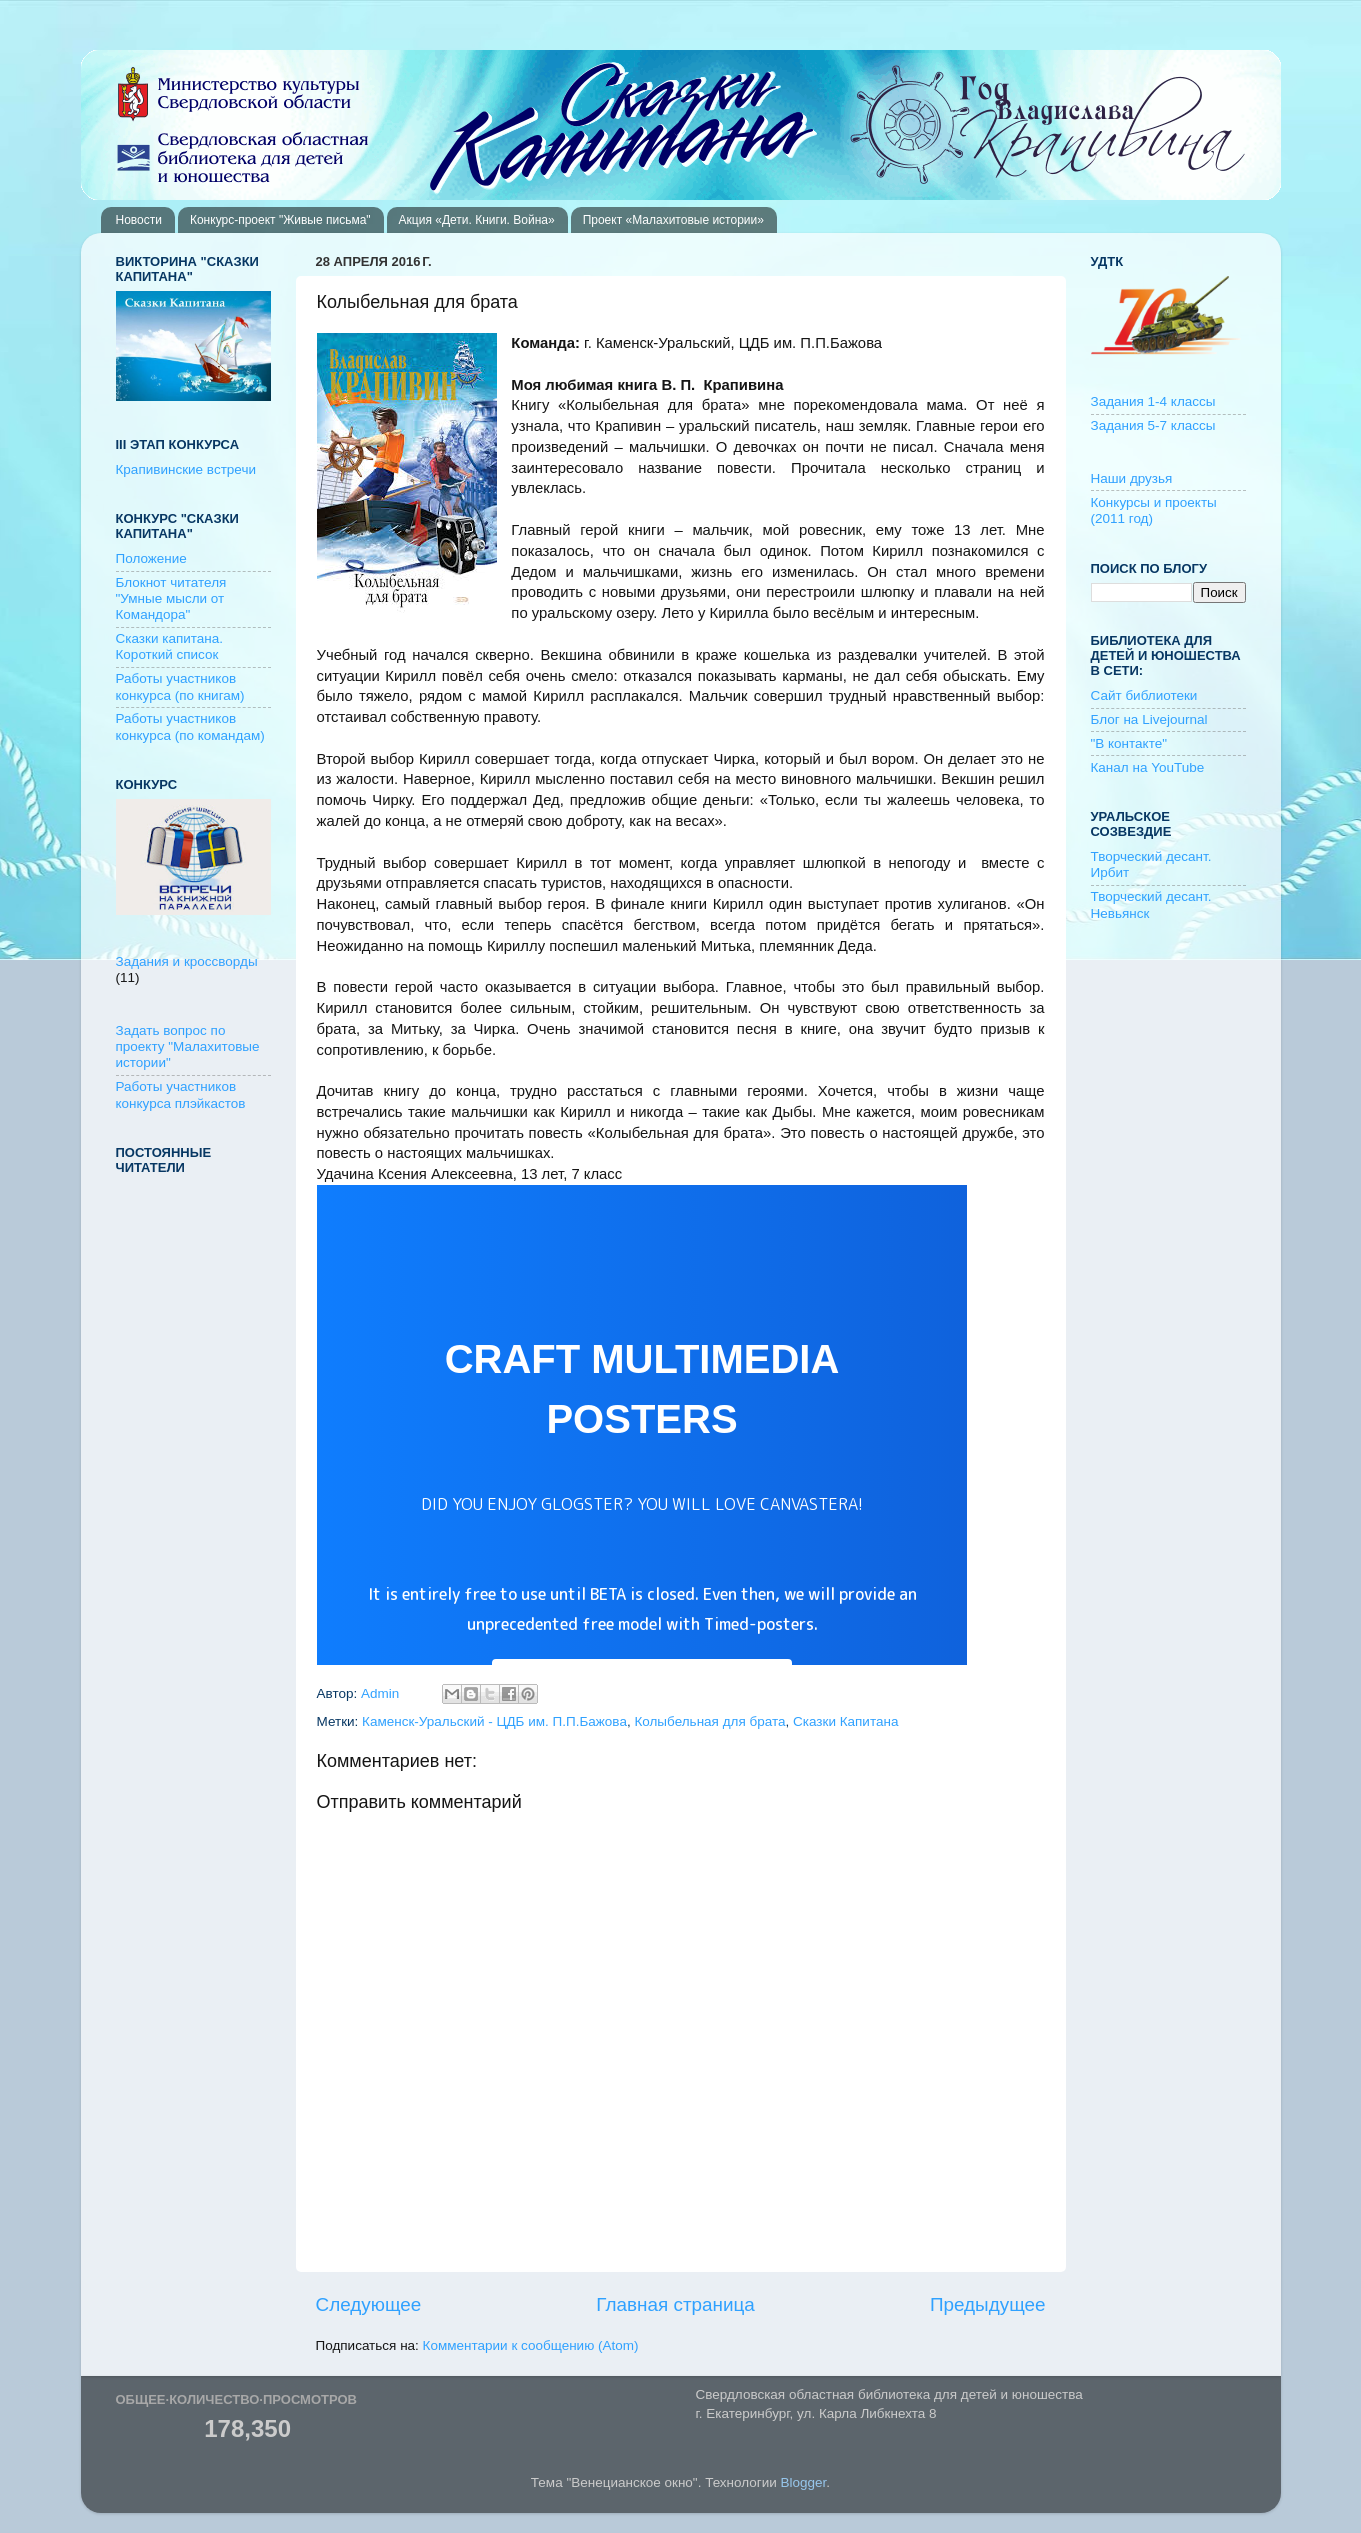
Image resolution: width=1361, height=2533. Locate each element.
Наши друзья (1132, 478)
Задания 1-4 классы (1153, 401)
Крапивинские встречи (186, 469)
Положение (151, 558)
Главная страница (675, 2304)
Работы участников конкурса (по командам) (190, 726)
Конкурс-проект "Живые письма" (280, 220)
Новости (139, 220)
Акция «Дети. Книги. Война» (477, 220)
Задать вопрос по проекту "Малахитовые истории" (188, 1046)
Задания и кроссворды (187, 961)
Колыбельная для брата (709, 1721)
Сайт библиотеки (1144, 695)
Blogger (804, 2482)
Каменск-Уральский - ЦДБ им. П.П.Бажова (494, 1721)
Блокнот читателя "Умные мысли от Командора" (171, 598)
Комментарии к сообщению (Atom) (531, 2345)
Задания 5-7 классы (1153, 425)
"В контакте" (1129, 743)
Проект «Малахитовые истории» (673, 220)
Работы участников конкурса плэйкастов (181, 1094)
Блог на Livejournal (1149, 719)
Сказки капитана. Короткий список (170, 646)
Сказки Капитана (845, 1721)
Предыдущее (988, 2304)
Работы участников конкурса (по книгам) (180, 686)
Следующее (369, 2304)
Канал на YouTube (1148, 767)
